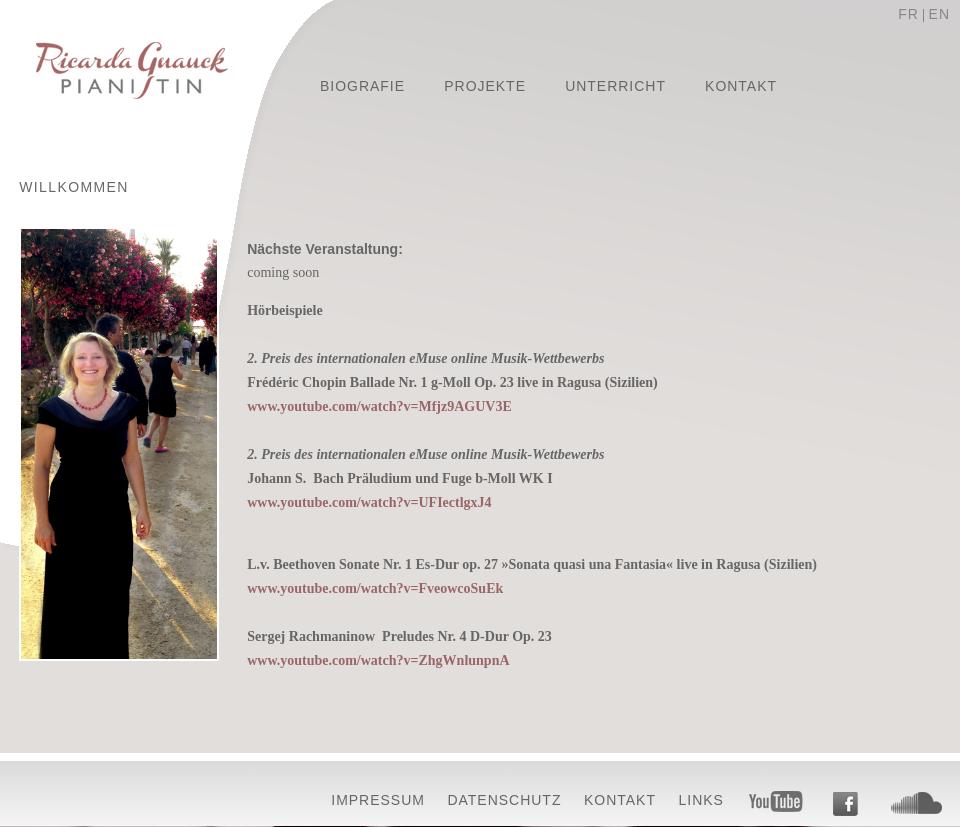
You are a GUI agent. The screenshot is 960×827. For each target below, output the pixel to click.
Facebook (845, 804)
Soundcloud (916, 803)
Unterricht (615, 86)
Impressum (378, 800)
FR (908, 14)
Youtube (777, 801)
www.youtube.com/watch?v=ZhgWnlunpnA (378, 660)
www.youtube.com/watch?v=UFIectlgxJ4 (369, 502)
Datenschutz (504, 800)
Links (701, 800)
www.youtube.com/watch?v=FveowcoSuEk (375, 588)
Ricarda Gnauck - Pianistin (132, 72)
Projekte (485, 86)
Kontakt (741, 86)
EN (939, 14)
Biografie (362, 86)
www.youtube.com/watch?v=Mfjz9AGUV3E (379, 406)
